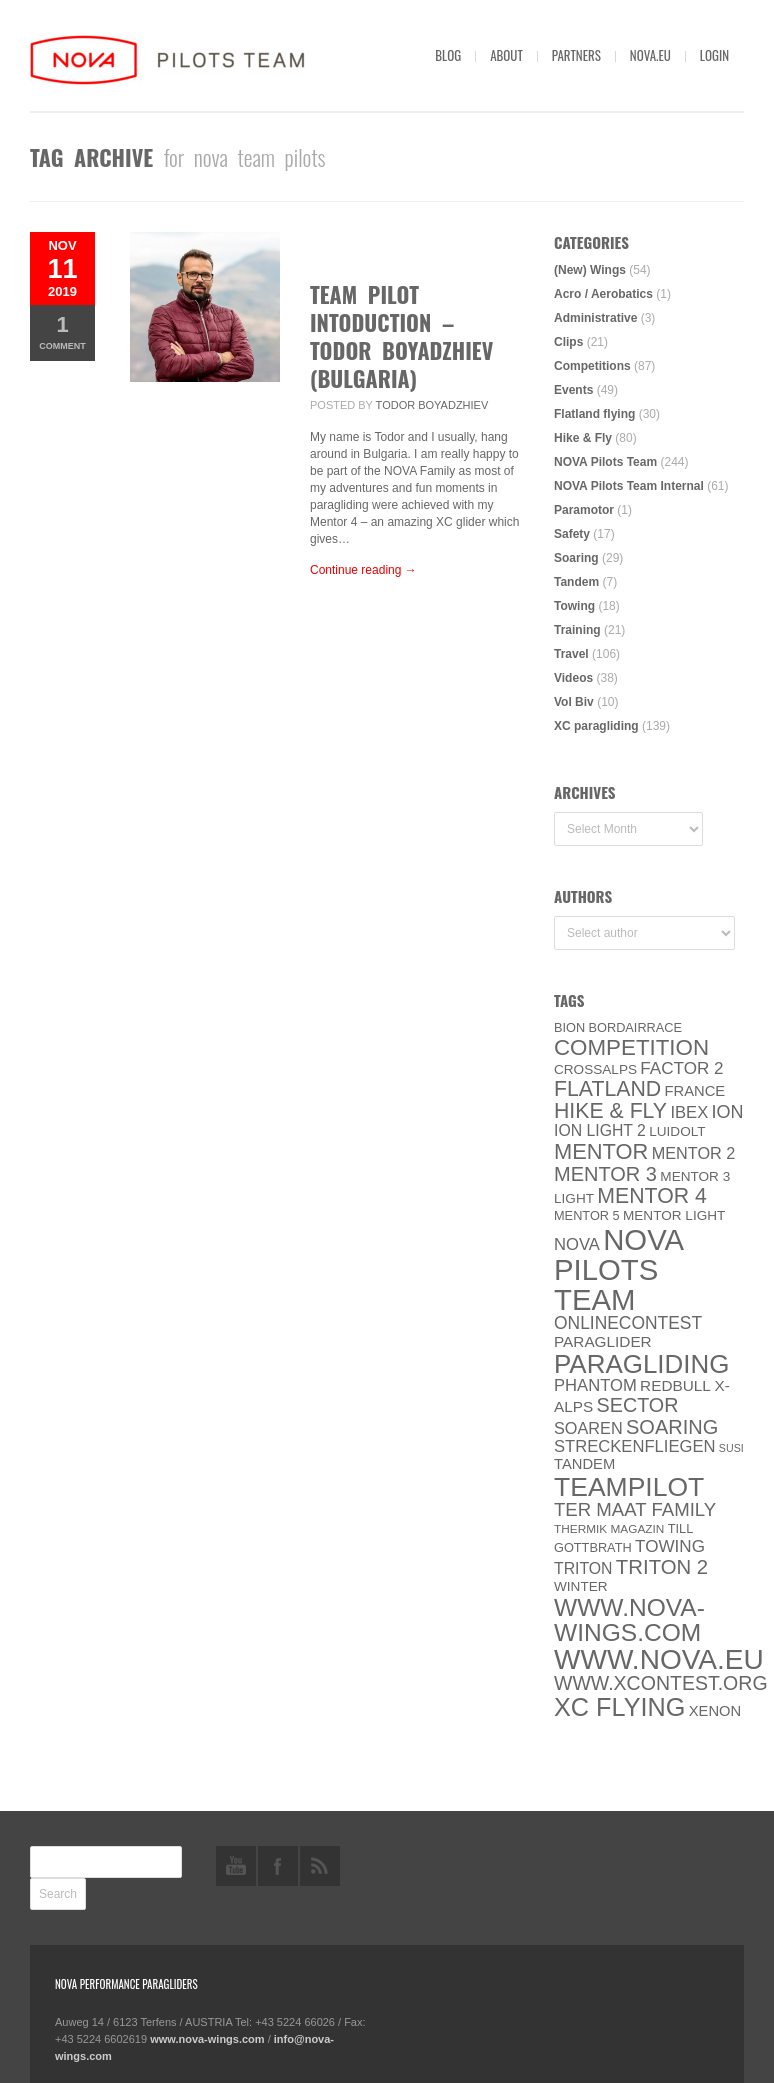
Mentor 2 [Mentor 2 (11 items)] (694, 1153)
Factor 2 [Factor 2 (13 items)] (681, 1068)
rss (320, 1866)
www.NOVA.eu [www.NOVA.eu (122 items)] (659, 1659)
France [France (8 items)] (694, 1091)
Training (577, 630)
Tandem (576, 582)
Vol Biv (574, 702)
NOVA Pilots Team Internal (629, 486)
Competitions (592, 366)
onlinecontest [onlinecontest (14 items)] (628, 1323)
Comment (62, 331)
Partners (576, 55)
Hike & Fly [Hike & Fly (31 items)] (610, 1111)
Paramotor (584, 510)
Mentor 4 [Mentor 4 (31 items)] (652, 1196)
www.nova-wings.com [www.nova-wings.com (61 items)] (629, 1620)
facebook (278, 1866)
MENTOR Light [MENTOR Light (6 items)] (674, 1215)
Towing (574, 606)
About (506, 55)
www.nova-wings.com (207, 2039)
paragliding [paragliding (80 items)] (641, 1364)
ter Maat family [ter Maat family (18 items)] (635, 1509)
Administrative (595, 318)
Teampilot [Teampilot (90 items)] (629, 1487)
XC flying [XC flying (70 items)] (619, 1707)
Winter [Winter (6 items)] (581, 1586)
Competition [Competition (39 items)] (631, 1047)
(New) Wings (590, 270)
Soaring (576, 558)
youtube (236, 1866)
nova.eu (650, 55)
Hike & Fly (583, 438)
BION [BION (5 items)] (569, 1027)
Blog (448, 55)
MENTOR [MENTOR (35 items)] (601, 1151)
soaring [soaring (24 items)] (672, 1427)
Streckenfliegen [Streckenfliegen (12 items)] (635, 1446)
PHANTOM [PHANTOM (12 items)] (595, 1385)
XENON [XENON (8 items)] (715, 1711)
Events (573, 390)
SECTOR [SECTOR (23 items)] (638, 1405)
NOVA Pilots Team (605, 462)
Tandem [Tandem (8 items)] (584, 1464)
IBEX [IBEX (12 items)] (689, 1112)
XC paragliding (596, 726)
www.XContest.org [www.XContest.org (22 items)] (661, 1683)
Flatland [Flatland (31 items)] (607, 1089)
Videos (573, 678)
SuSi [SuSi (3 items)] (731, 1448)
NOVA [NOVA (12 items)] (577, 1244)
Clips (568, 342)
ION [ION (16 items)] (728, 1112)
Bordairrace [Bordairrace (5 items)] (636, 1027)
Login (714, 55)
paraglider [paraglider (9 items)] (603, 1341)
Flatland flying (594, 414)
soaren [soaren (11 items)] (588, 1428)
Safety (572, 534)
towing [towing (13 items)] (670, 1546)
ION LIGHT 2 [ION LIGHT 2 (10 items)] (600, 1130)
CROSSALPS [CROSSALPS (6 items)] (595, 1069)
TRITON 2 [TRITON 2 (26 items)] (662, 1567)
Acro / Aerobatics (603, 294)
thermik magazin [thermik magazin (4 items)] (609, 1529)
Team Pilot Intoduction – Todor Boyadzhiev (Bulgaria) (401, 336)
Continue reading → (363, 570)
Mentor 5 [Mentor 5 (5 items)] (587, 1215)
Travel (571, 654)
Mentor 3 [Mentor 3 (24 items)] (605, 1174)
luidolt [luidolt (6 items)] (677, 1131)
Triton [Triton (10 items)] (583, 1568)
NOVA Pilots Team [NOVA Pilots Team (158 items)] (619, 1269)
